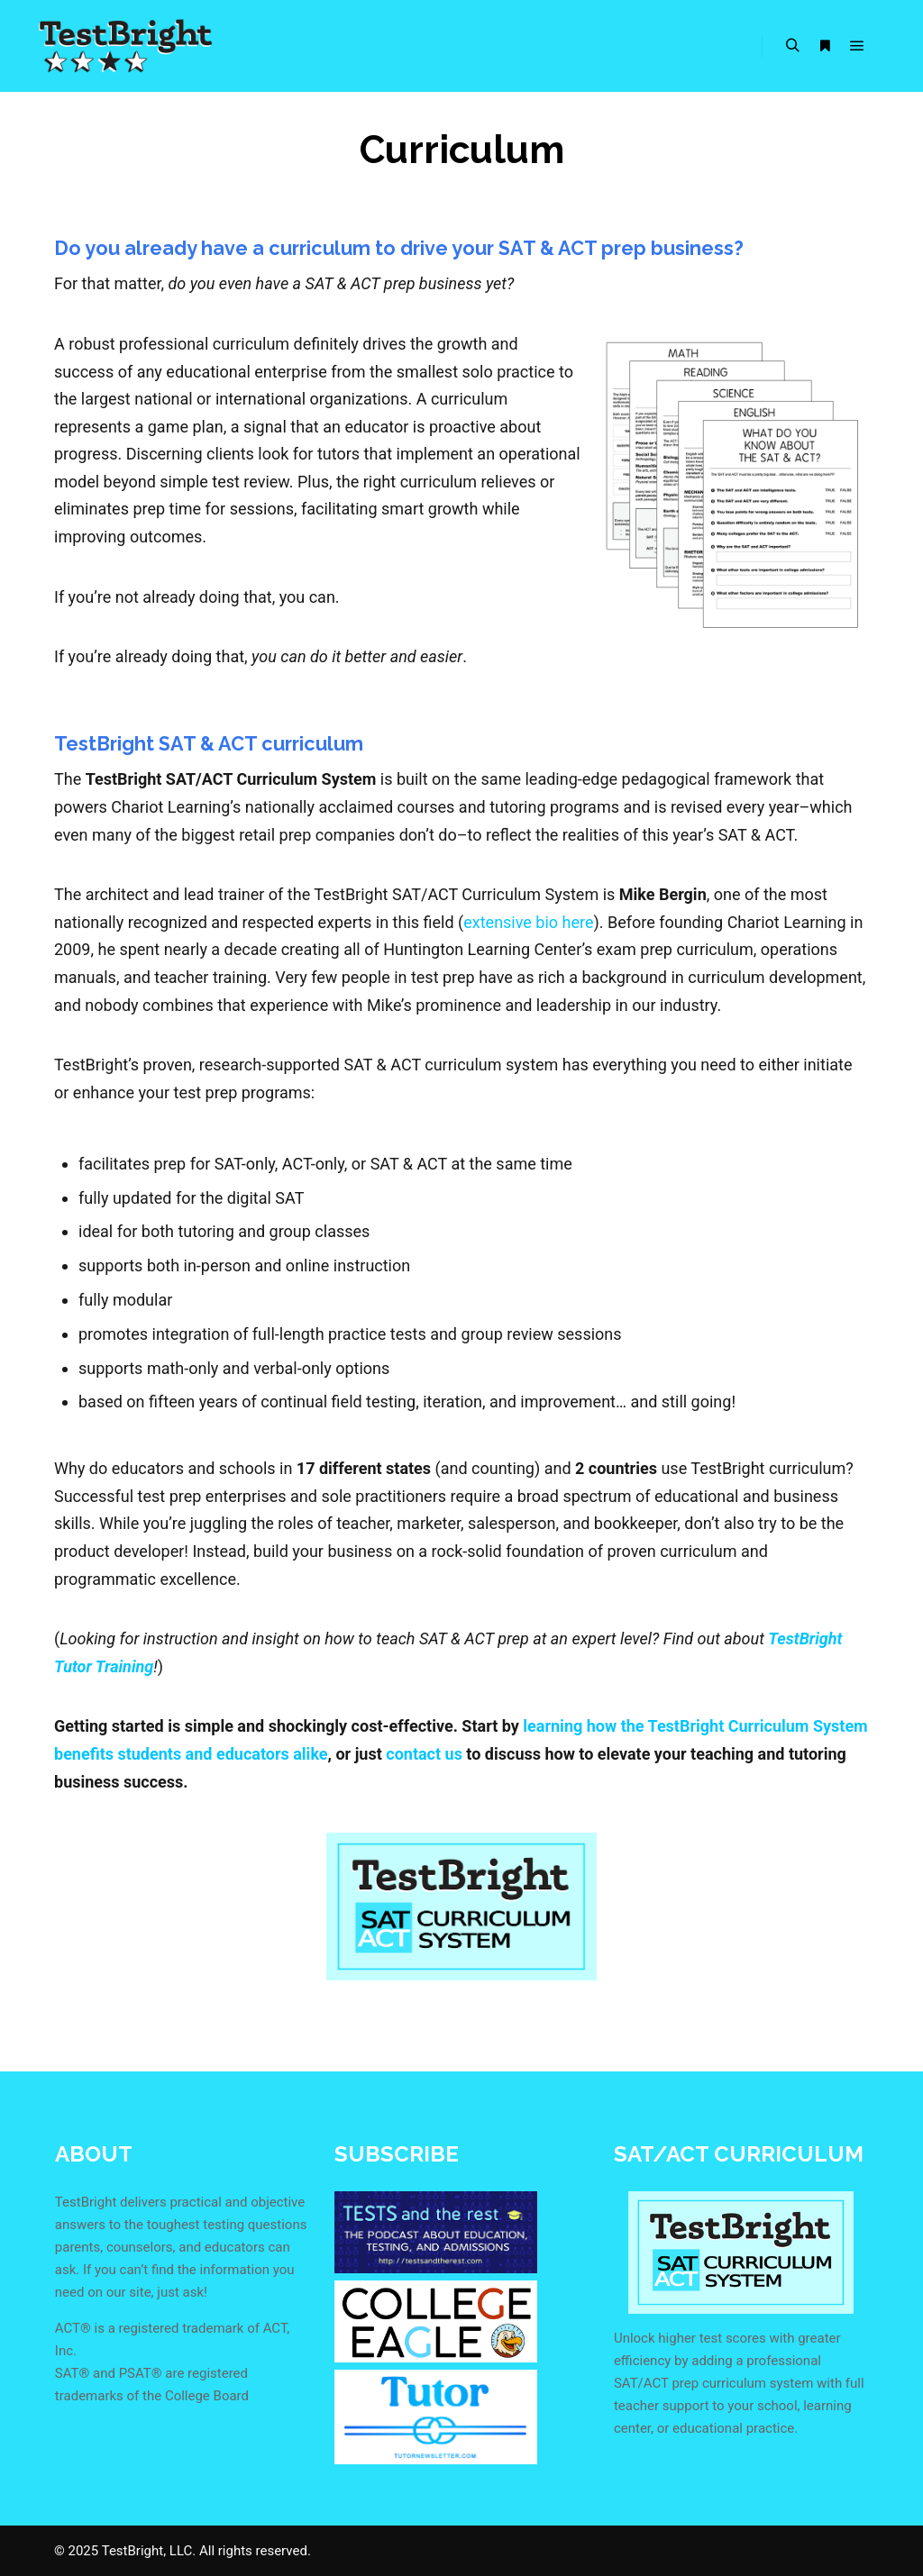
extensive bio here (528, 922)
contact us (424, 1753)
